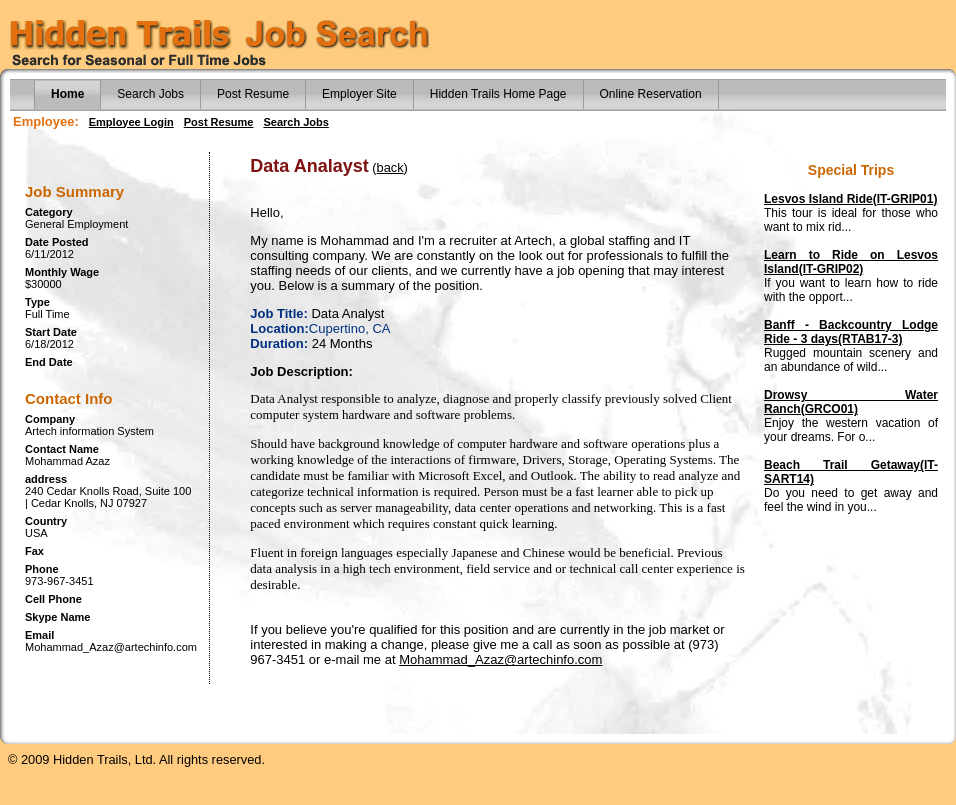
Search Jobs (150, 94)
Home (67, 94)
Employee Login (131, 122)
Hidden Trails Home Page (498, 94)
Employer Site (359, 94)
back (390, 167)
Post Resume (253, 94)
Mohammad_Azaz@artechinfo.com (500, 659)
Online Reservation (651, 94)
